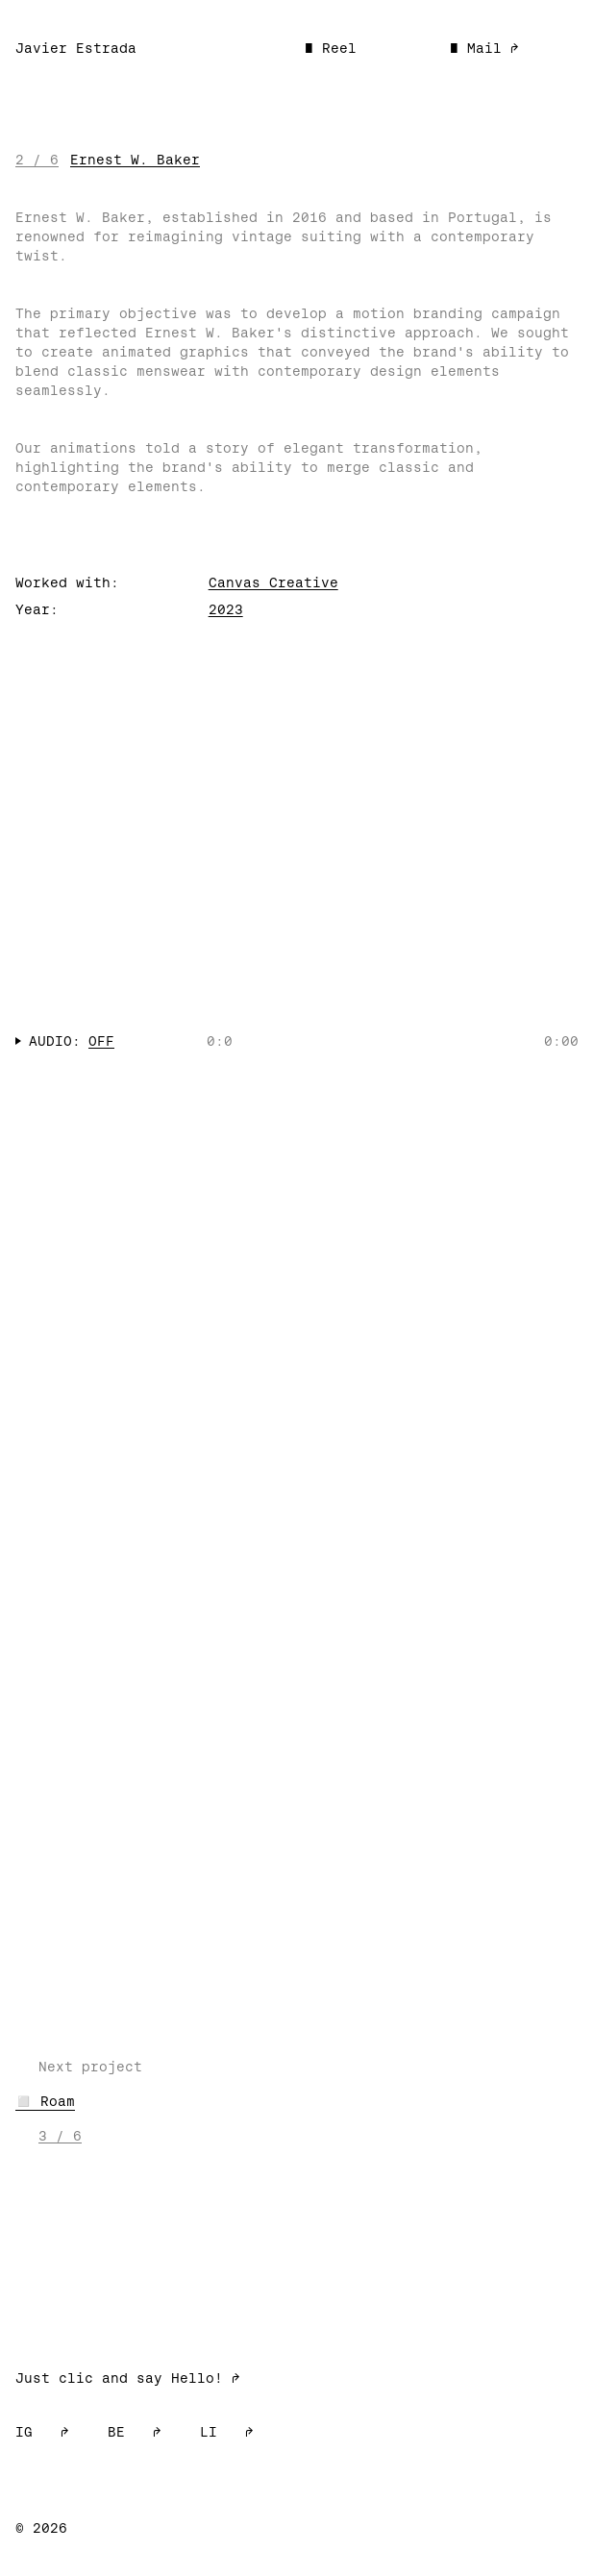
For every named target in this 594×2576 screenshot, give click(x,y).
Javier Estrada (75, 48)
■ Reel (331, 48)
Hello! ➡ (205, 2378)
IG (42, 2432)
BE (134, 2432)
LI (227, 2432)
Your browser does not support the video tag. (297, 867)
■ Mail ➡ (484, 48)
